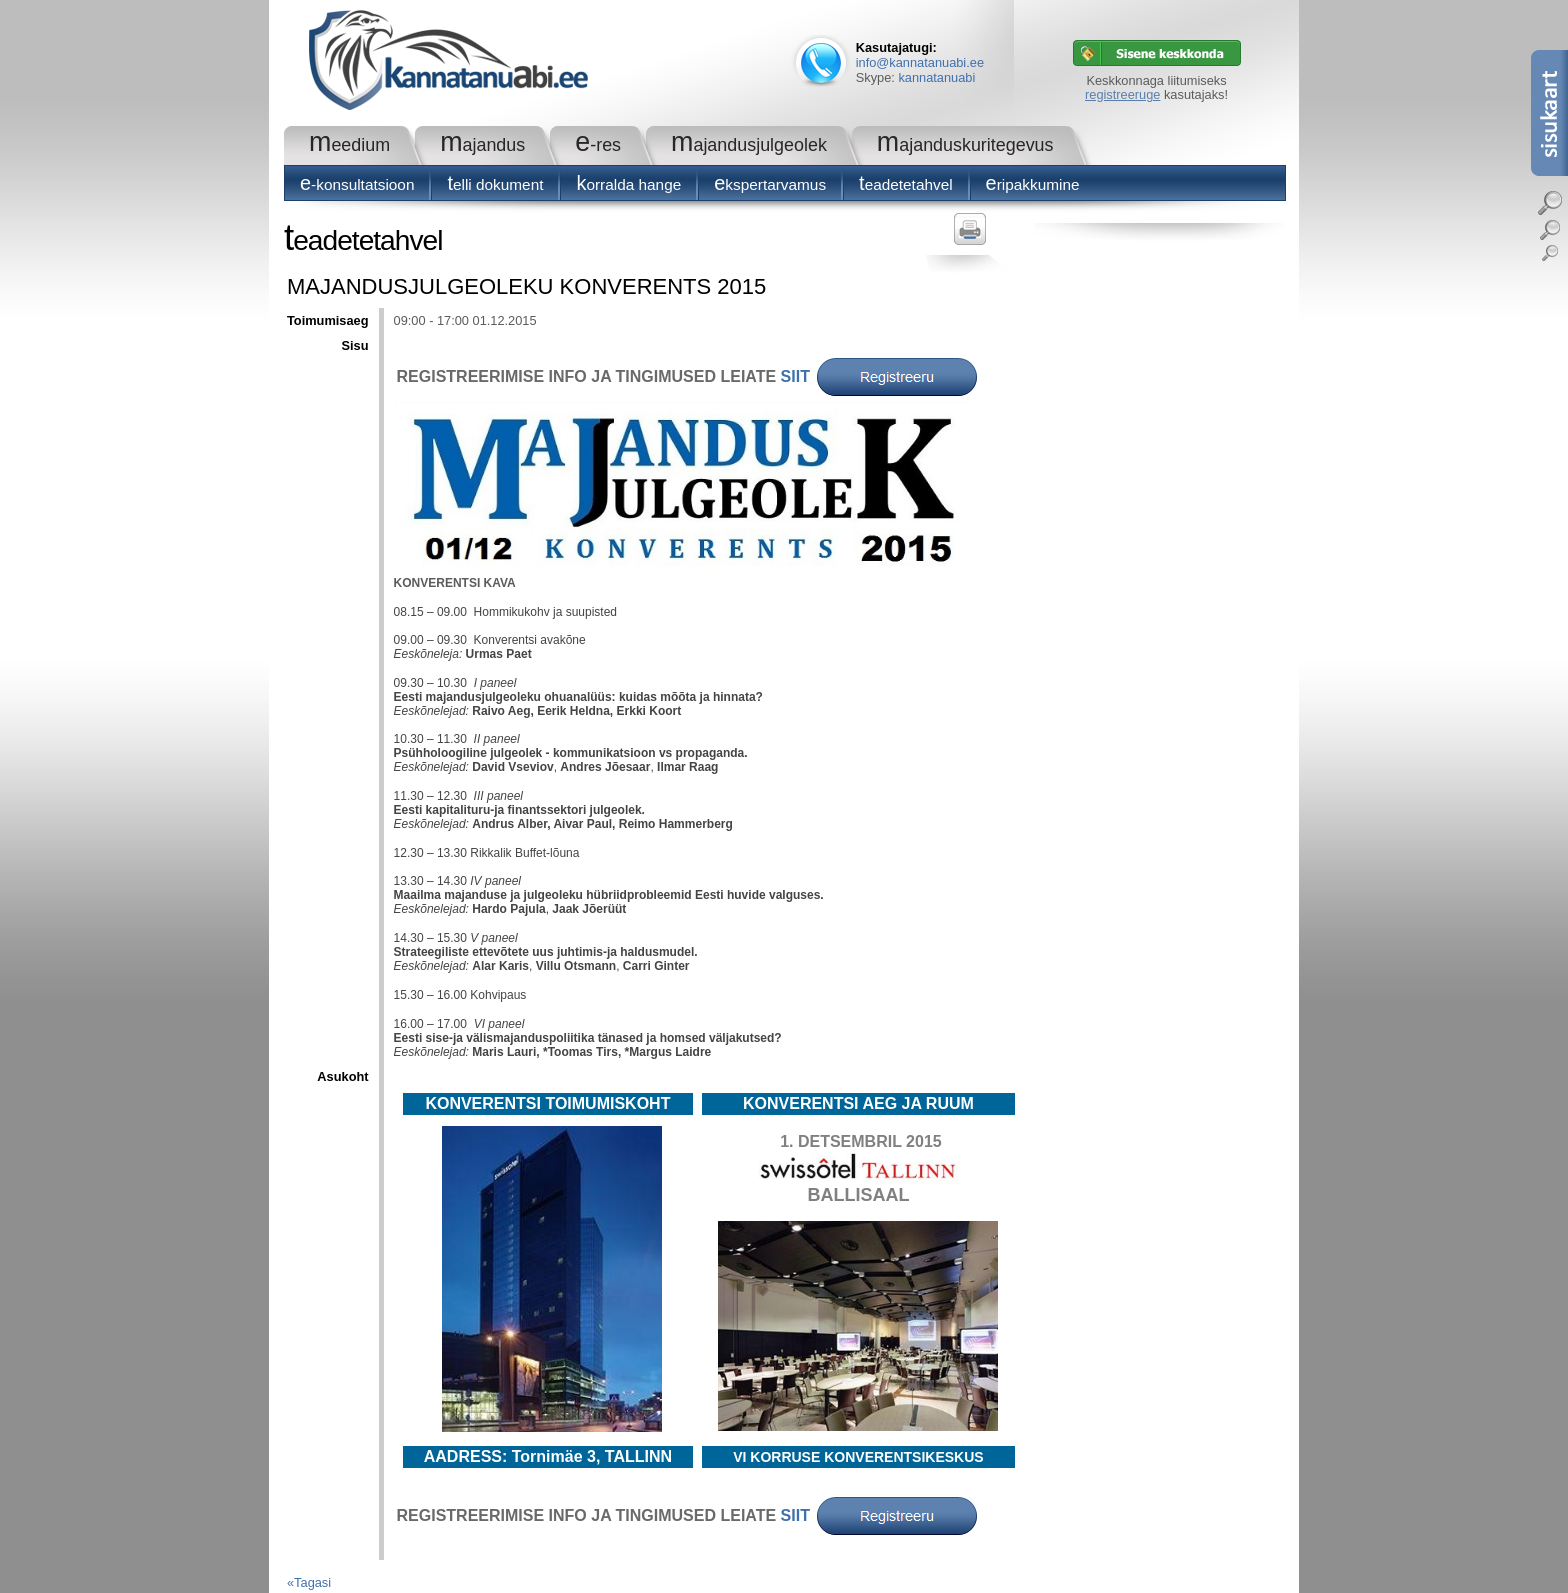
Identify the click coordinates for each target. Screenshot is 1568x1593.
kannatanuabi (936, 77)
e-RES (598, 145)
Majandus (482, 145)
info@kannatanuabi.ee (920, 62)
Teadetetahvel (906, 184)
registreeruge (1122, 94)
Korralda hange (628, 184)
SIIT (795, 376)
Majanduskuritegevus (965, 145)
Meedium (349, 145)
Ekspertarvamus (770, 184)
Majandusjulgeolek (749, 145)
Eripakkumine (1033, 184)
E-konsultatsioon (357, 184)
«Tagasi (309, 1582)
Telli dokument (495, 184)
